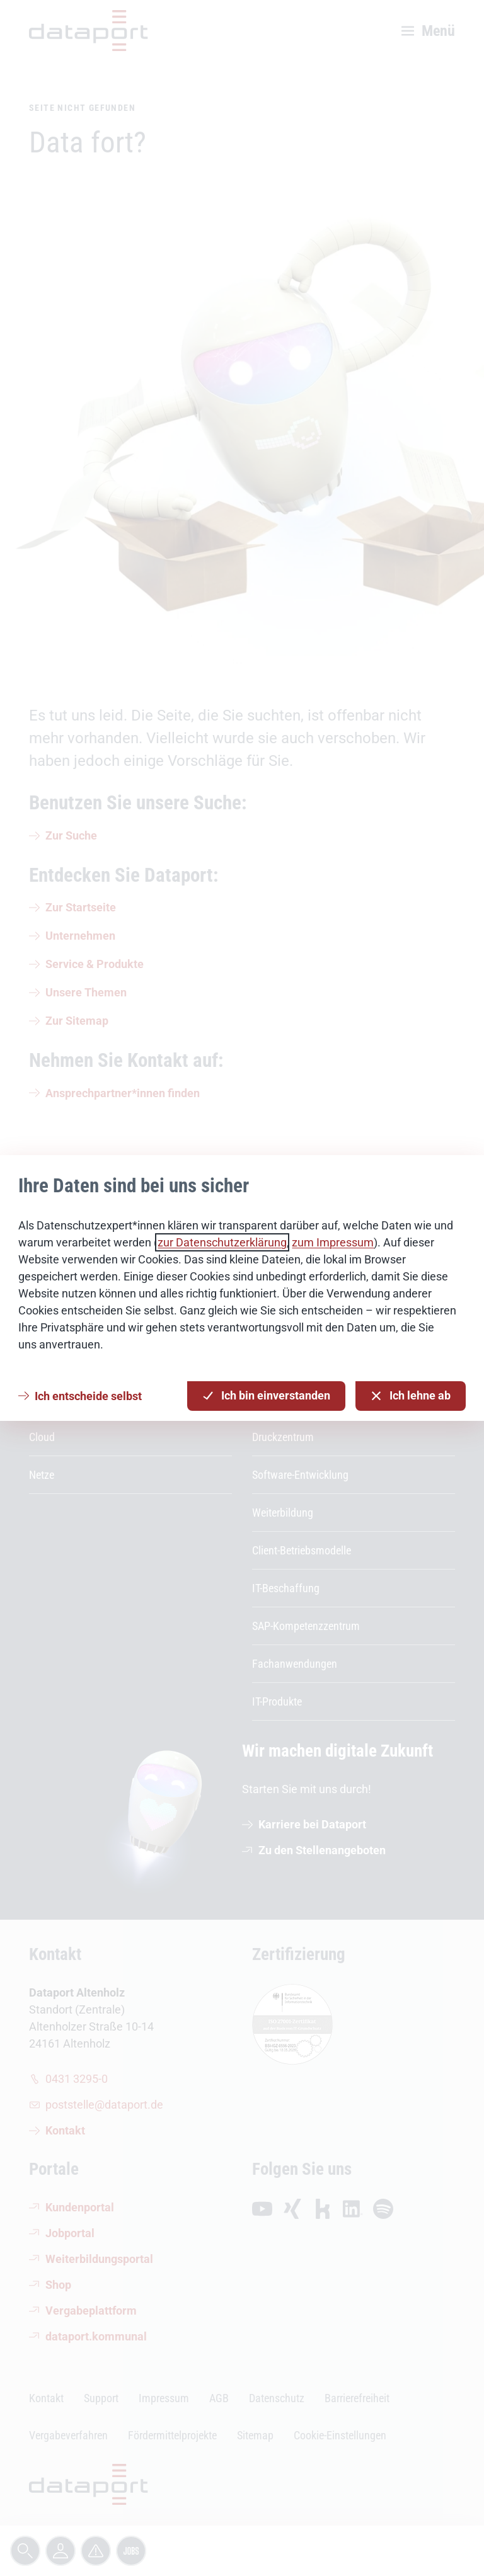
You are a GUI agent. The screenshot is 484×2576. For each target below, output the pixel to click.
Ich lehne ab (411, 1396)
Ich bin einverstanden (266, 1396)
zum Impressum (333, 1242)
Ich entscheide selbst (88, 1396)
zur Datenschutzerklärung (222, 1242)
